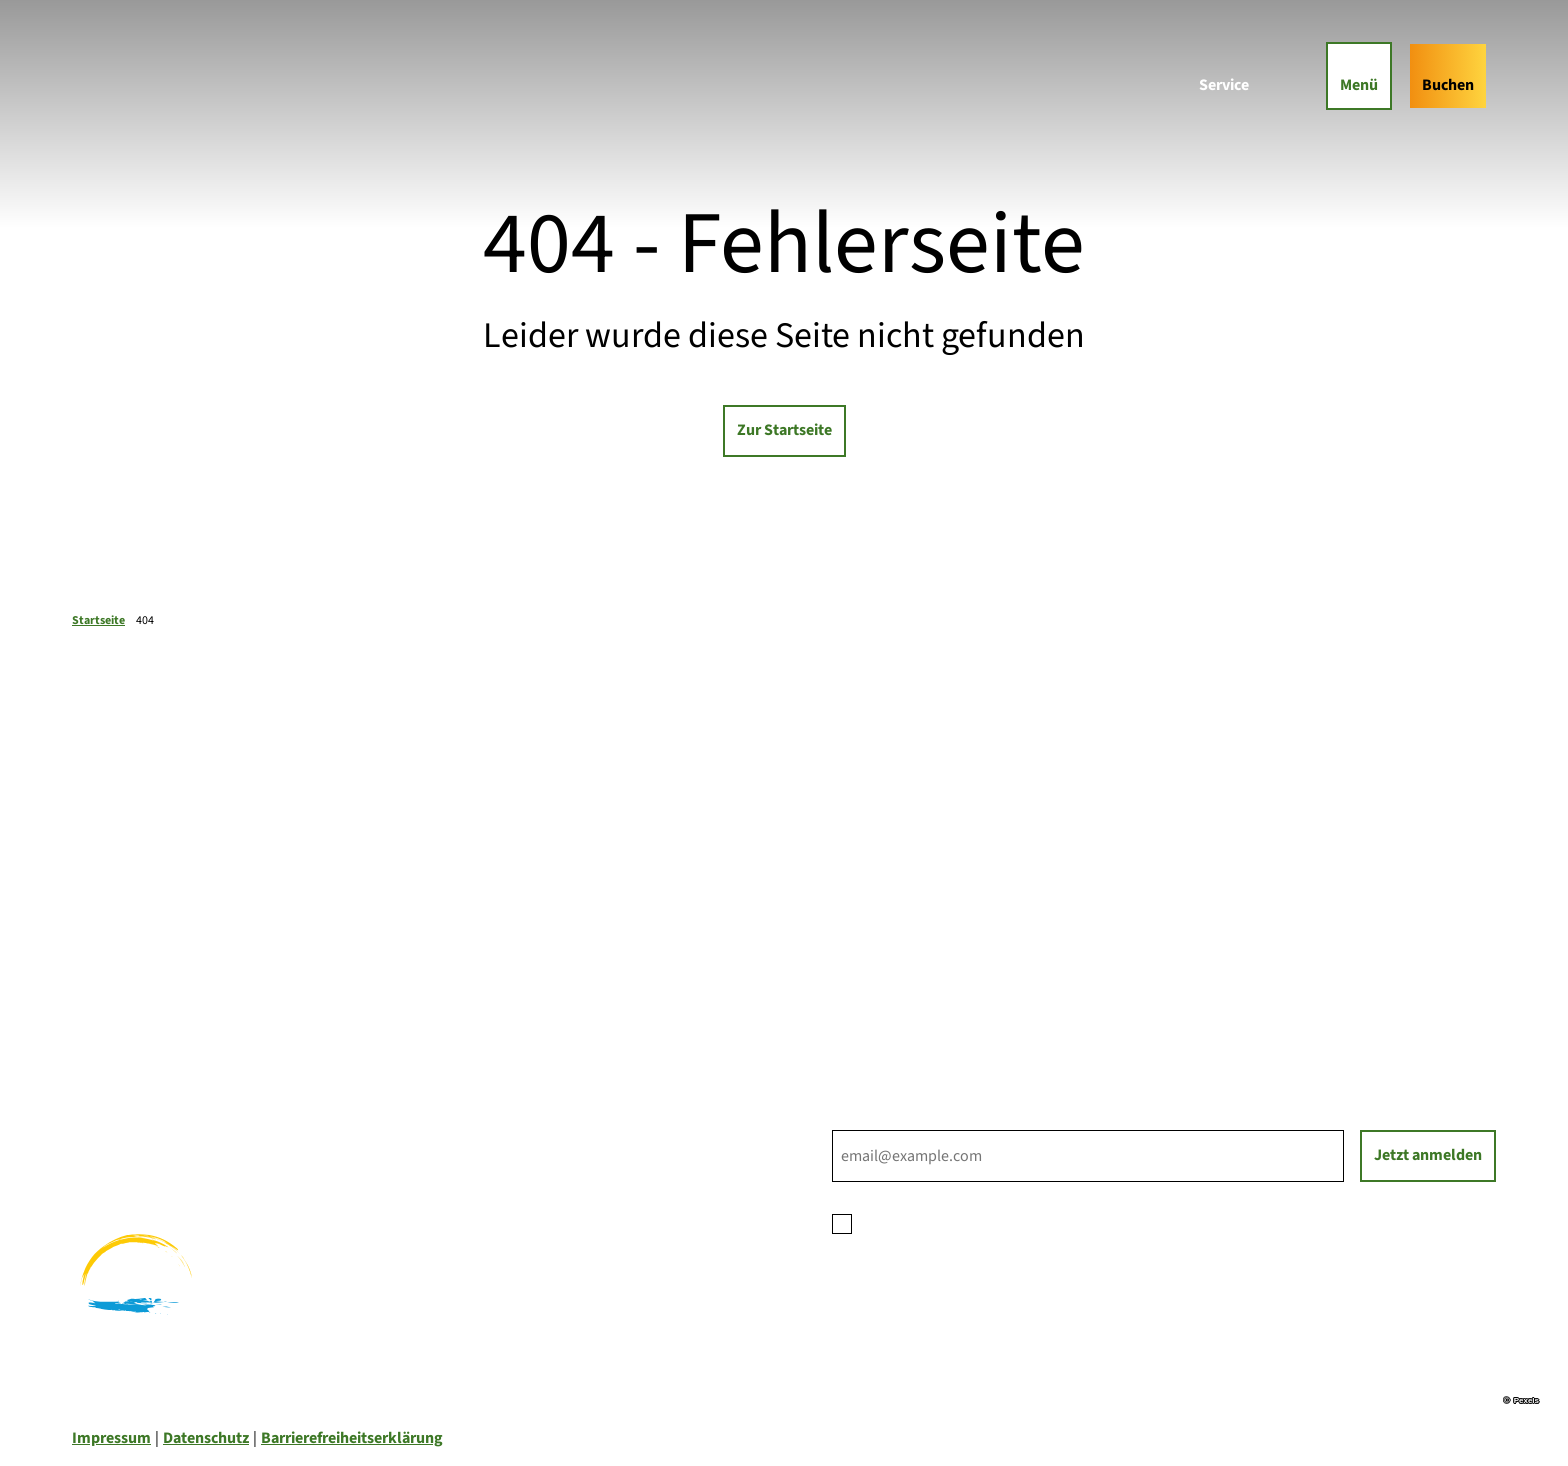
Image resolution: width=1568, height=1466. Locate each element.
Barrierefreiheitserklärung (352, 1438)
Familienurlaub (124, 1086)
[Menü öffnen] (1359, 75)
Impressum (111, 1438)
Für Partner (871, 954)
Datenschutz (206, 1438)
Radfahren (108, 1134)
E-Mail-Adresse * (887, 1118)
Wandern (103, 1110)
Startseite (98, 620)
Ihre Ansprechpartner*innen (928, 906)
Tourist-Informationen (909, 1002)
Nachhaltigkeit (883, 978)
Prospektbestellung (901, 930)
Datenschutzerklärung (1020, 1222)
